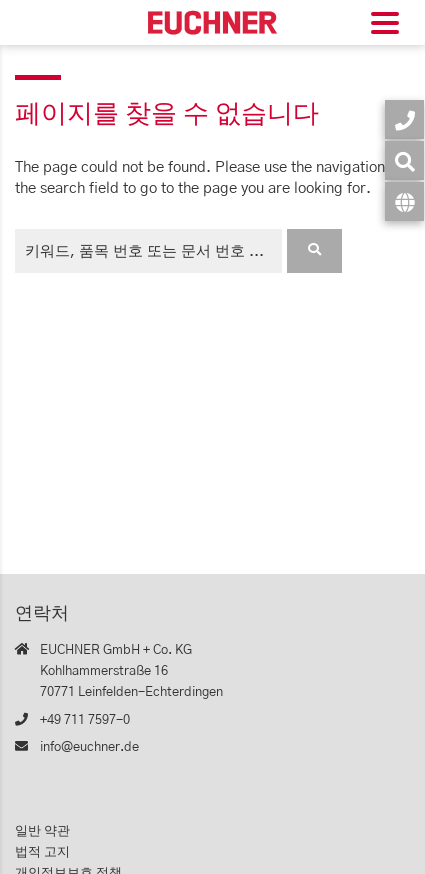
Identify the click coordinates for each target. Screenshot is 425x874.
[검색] (404, 160)
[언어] (404, 201)
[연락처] (404, 119)
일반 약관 (42, 831)
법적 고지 (42, 852)
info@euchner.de (89, 747)
